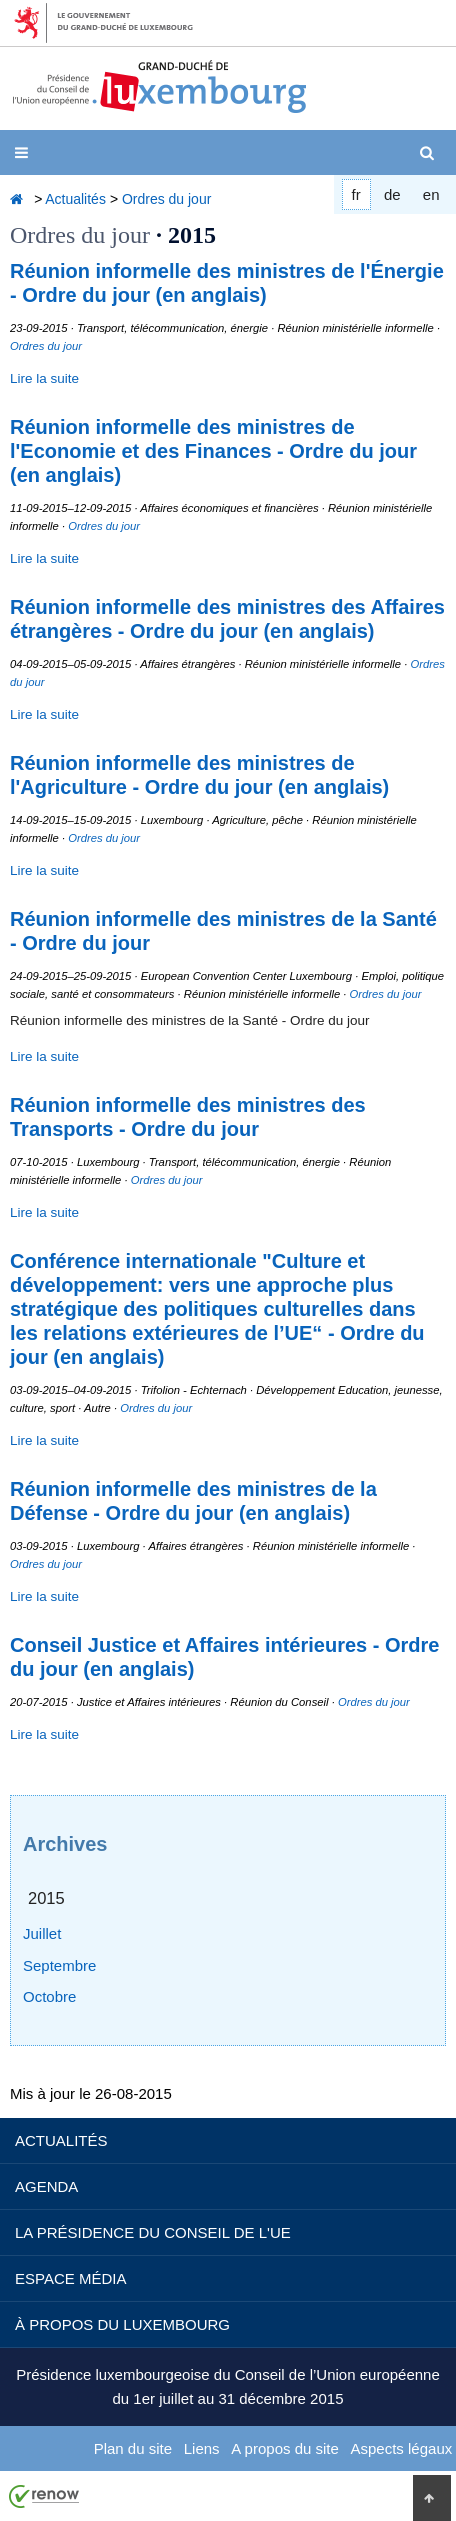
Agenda (46, 2186)
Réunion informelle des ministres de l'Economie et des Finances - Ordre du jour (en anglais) (213, 451)
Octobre (49, 1996)
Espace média (70, 2278)
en (431, 194)
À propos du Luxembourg (122, 2324)
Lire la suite (44, 378)
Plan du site (133, 2448)
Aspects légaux (402, 2448)
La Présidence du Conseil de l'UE (153, 2232)
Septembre (59, 1965)
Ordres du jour (166, 199)
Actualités (75, 199)
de (392, 194)
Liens (202, 2448)
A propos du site (285, 2448)
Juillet (42, 1933)
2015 (46, 1898)
